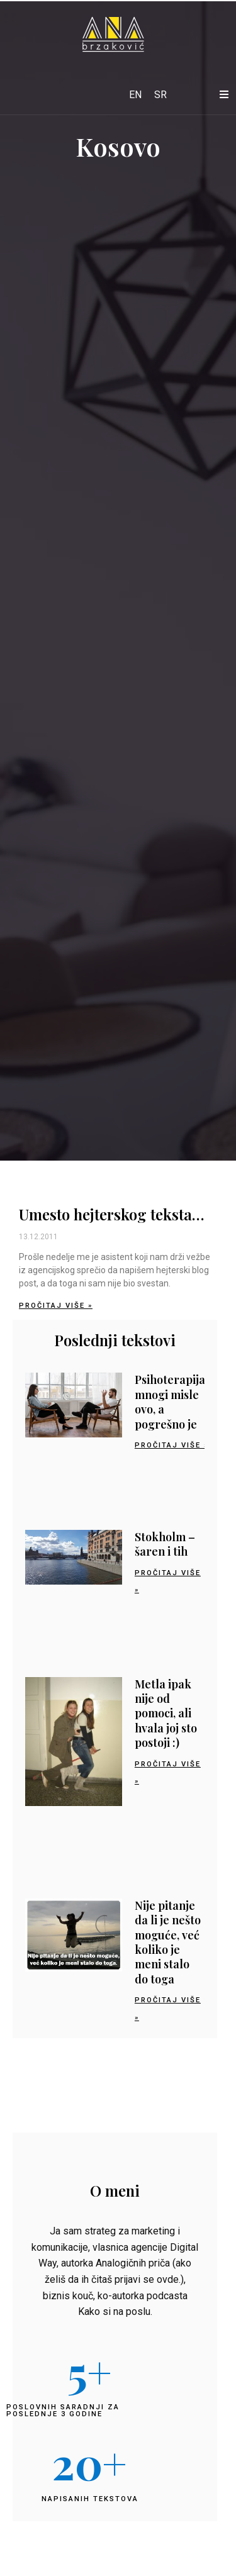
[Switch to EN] (135, 95)
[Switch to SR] (160, 95)
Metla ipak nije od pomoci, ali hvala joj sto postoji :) (166, 1713)
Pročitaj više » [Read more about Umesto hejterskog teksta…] (56, 1306)
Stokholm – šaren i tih (165, 1544)
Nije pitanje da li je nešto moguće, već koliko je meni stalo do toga (168, 1942)
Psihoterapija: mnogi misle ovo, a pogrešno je (171, 1401)
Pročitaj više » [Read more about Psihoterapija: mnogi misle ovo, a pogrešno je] (171, 1445)
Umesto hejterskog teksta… (111, 1214)
